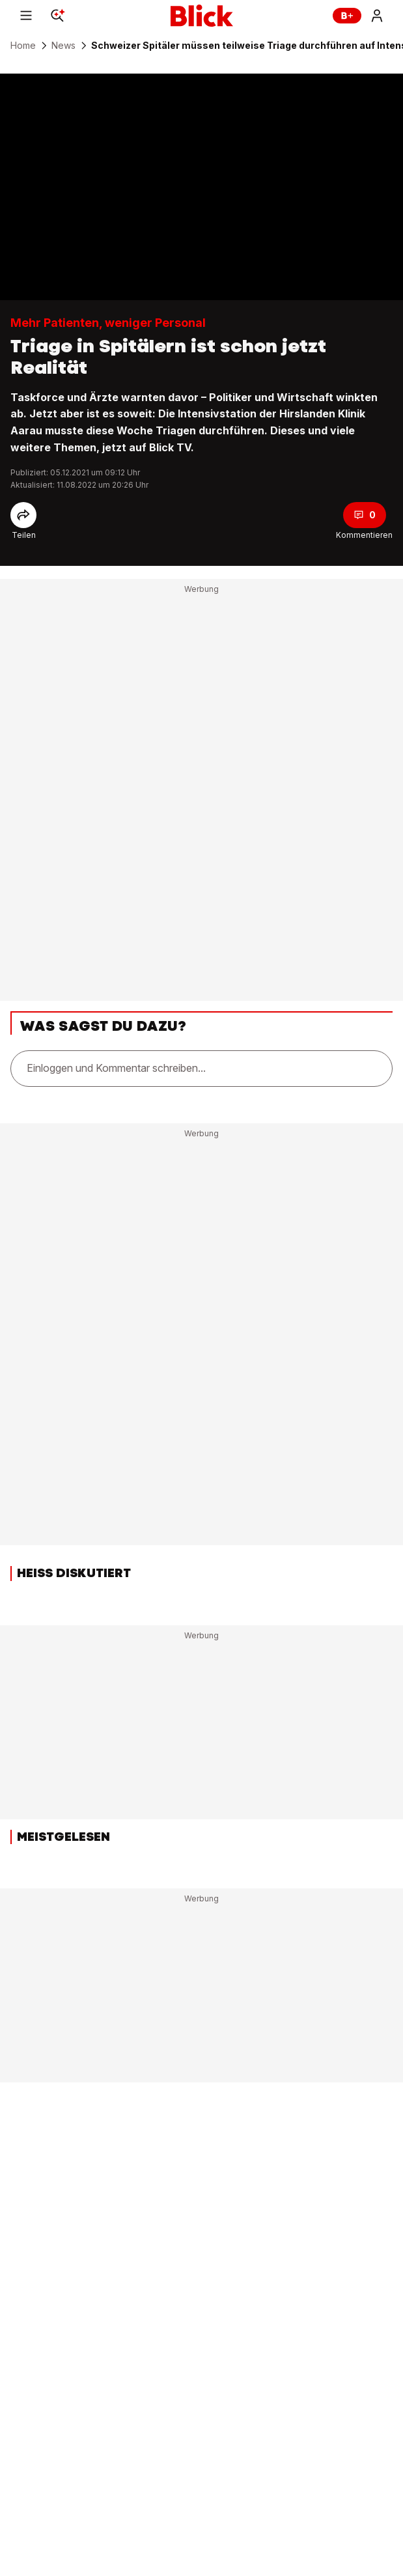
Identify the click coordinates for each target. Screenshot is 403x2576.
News (63, 45)
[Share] (23, 515)
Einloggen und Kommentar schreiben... (116, 1067)
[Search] (57, 15)
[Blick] (202, 16)
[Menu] (26, 15)
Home (23, 45)
